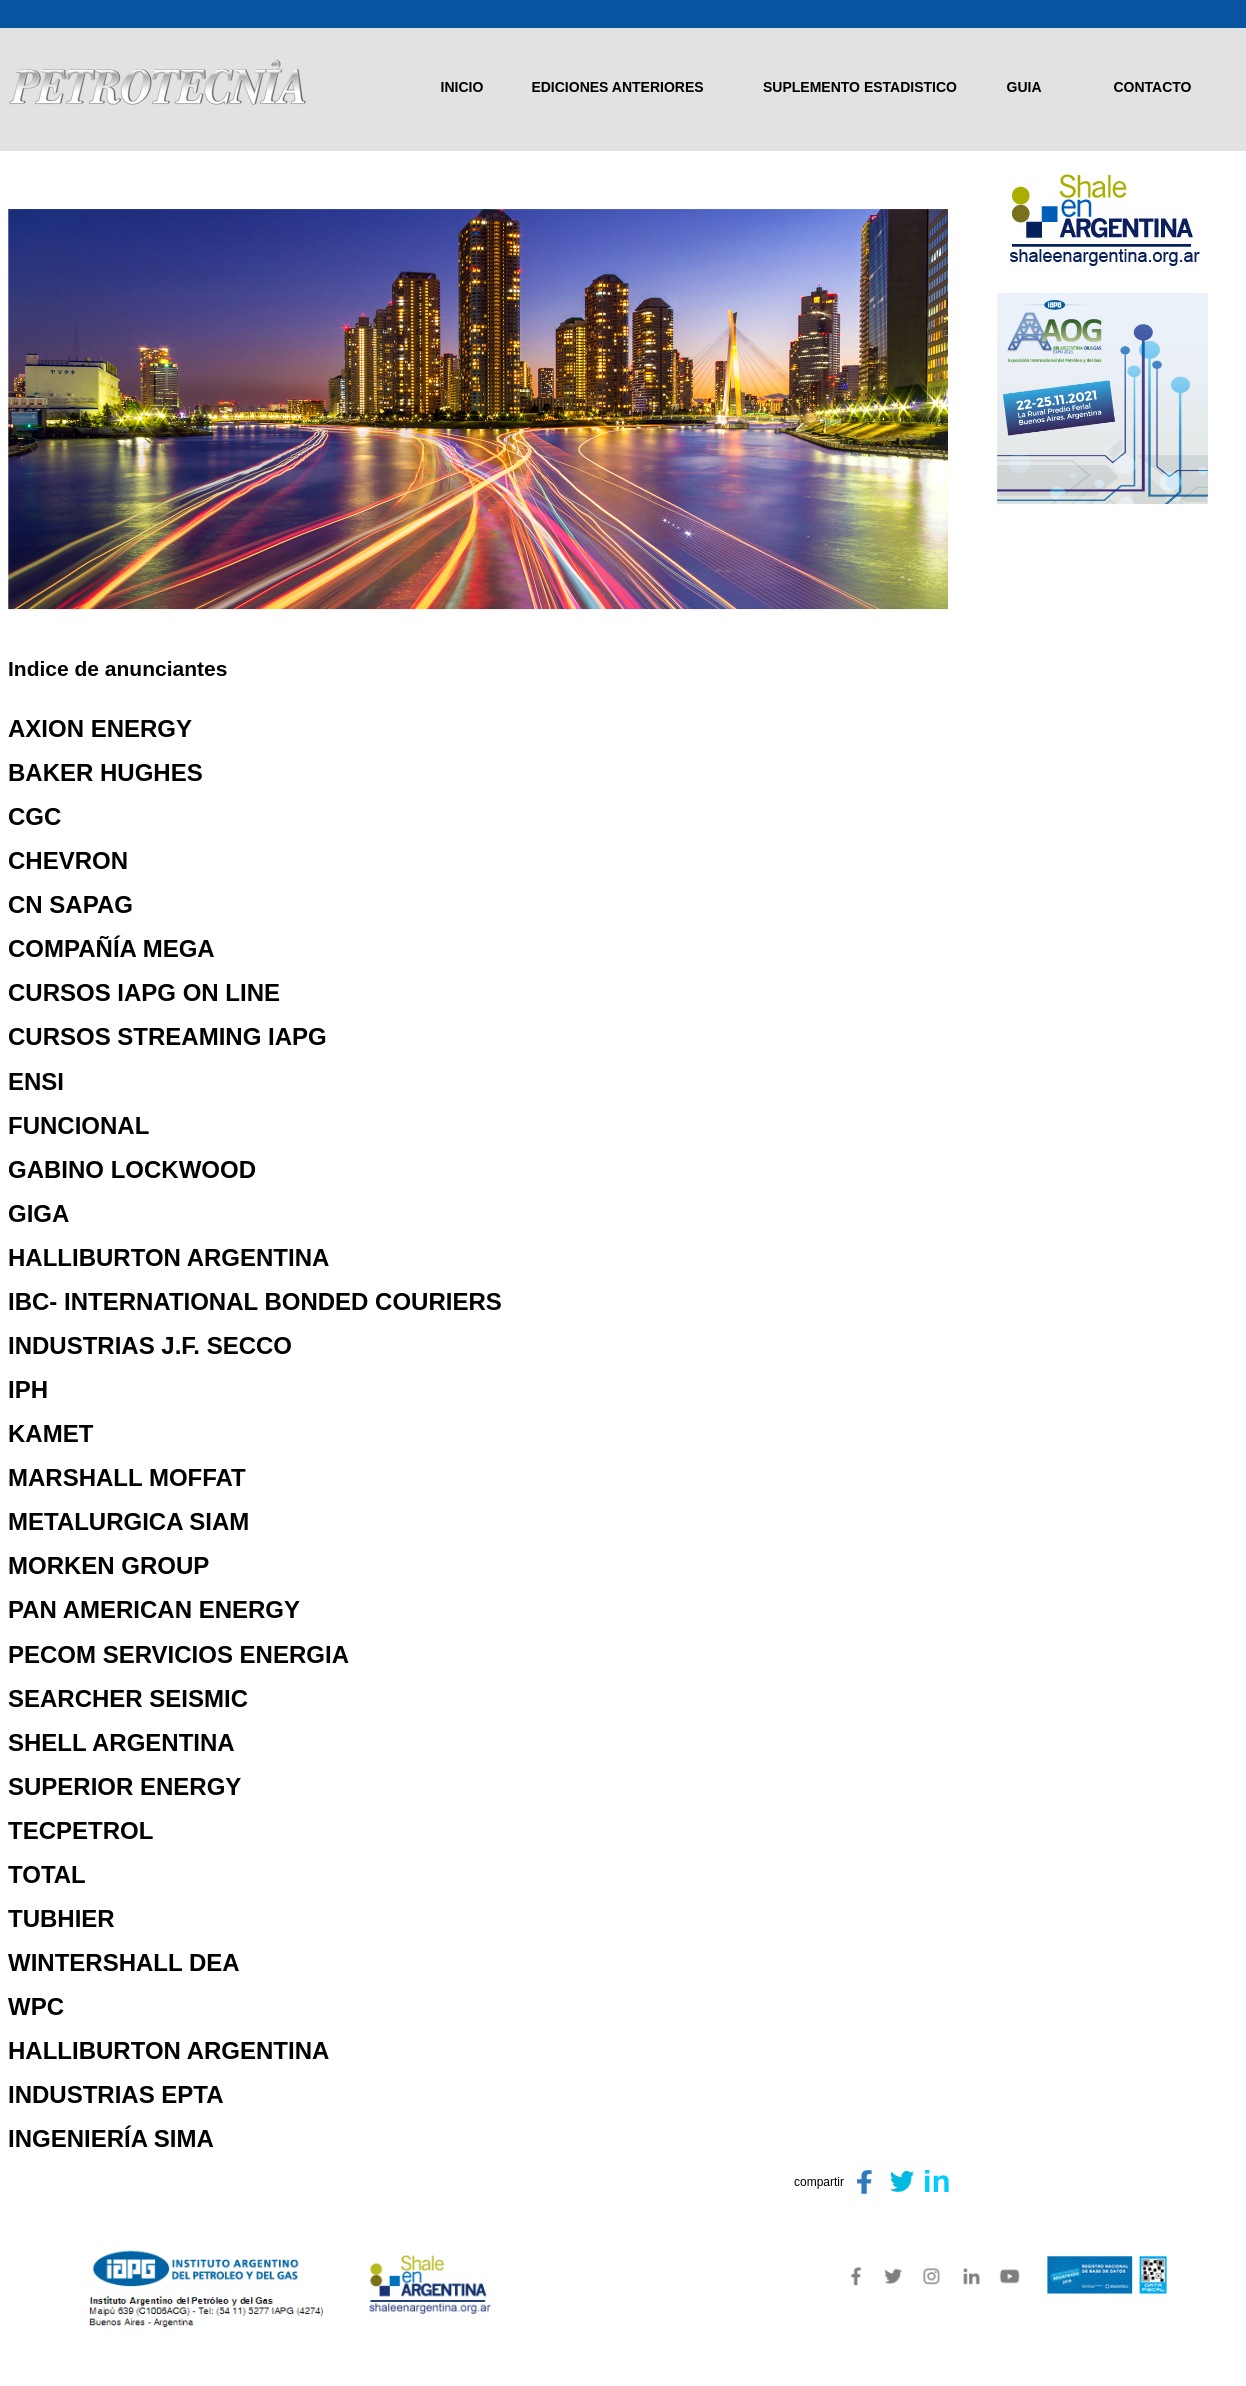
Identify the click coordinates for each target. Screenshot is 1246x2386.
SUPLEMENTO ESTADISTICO (860, 87)
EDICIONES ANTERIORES (617, 87)
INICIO (462, 87)
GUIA (1024, 87)
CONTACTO (1152, 87)
